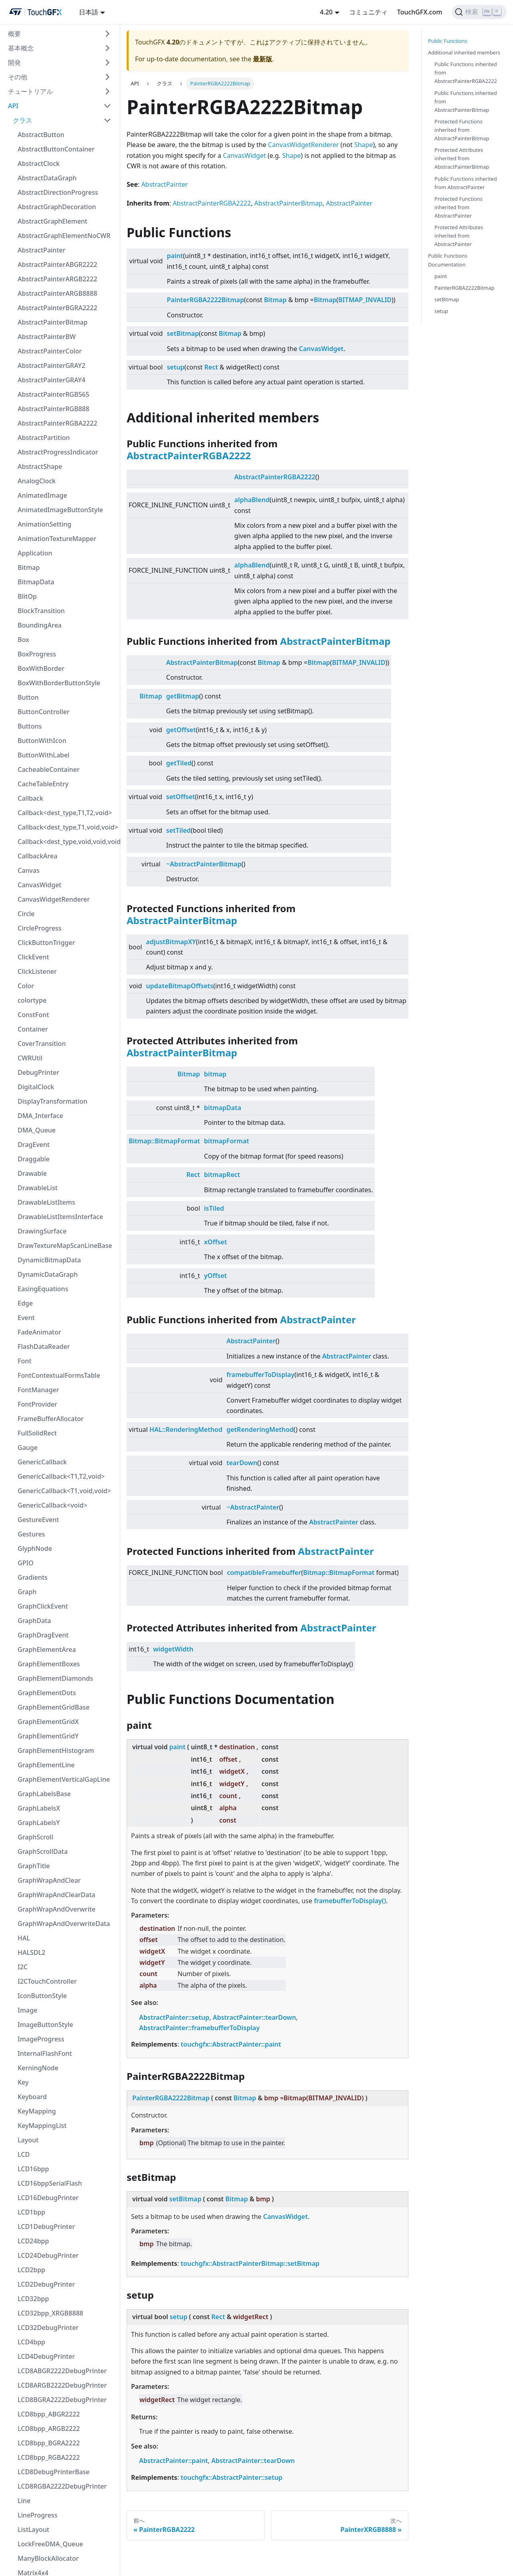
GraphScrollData (43, 1851)
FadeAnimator (39, 1332)
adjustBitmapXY (171, 941)
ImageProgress (41, 2039)
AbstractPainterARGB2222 (57, 279)
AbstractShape (40, 466)
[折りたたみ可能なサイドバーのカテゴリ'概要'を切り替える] (107, 33)
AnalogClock (37, 480)
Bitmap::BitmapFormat (164, 1141)
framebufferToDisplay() (350, 1900)
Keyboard (32, 2096)
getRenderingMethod (260, 1429)
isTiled (214, 1208)
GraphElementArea (47, 1649)
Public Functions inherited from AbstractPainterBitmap (465, 101)
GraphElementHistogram (56, 1750)
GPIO (26, 1563)
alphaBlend (252, 499)
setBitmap (183, 333)
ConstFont (33, 1014)
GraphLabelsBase (44, 1793)
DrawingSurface (42, 1231)
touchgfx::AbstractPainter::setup (232, 2477)
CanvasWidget (39, 884)
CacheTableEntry (43, 783)
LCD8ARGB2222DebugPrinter (62, 2385)
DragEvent (34, 1144)
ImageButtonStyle (45, 2024)
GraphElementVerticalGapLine (64, 1779)
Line (24, 2500)
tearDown (241, 1462)
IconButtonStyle (42, 1995)
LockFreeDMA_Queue (50, 2544)
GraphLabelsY (39, 1822)
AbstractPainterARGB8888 (57, 293)
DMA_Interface (40, 1115)
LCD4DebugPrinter (46, 2356)
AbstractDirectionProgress (58, 192)
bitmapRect (222, 1174)
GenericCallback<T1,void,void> (64, 1490)
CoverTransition (42, 1043)
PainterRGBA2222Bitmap (205, 299)
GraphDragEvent (43, 1635)
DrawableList (38, 1187)
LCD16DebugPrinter (48, 2197)
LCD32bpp (33, 2298)
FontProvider (37, 1404)
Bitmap (29, 567)
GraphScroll (35, 1837)
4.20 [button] (326, 12)
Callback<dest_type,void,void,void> (67, 841)
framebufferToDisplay (260, 1374)
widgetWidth (173, 1649)
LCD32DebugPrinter (48, 2327)
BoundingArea (40, 625)
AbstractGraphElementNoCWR (64, 235)
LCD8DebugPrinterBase (54, 2471)
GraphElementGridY (48, 1736)
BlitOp (27, 596)
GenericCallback (42, 1462)
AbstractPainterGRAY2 (51, 365)
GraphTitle (34, 1865)
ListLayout (33, 2529)
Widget (255, 155)
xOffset (215, 1242)
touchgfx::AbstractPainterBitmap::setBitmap (250, 2263)
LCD (24, 2154)
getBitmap (182, 696)
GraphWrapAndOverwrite (56, 1909)
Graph (27, 1591)
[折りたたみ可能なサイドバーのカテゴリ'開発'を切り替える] (107, 62)
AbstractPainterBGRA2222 (57, 307)
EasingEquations (43, 1288)
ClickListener (37, 971)
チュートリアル (30, 91)
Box (23, 639)
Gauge (28, 1447)
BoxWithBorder (41, 668)
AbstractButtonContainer (56, 149)
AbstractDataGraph (47, 178)
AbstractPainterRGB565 (53, 394)
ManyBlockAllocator (48, 2558)
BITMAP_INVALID (365, 299)
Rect (211, 367)
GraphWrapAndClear (49, 1880)
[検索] (479, 12)
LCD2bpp (31, 2269)
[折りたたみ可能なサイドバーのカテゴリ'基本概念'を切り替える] (107, 48)
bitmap (215, 1074)
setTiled (178, 830)
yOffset (215, 1275)
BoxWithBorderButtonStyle (59, 682)
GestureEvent (38, 1519)
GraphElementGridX (48, 1721)
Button (28, 697)
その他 (17, 77)
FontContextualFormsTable (59, 1375)
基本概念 (21, 48)
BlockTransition (41, 610)
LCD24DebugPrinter (48, 2255)
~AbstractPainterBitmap (204, 864)
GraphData (34, 1620)
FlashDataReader (44, 1346)
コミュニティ (368, 12)
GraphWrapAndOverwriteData (64, 1923)
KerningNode (38, 2067)
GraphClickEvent (43, 1606)
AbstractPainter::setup (174, 2017)
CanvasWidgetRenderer (54, 899)
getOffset (181, 729)
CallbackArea (37, 856)
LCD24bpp (33, 2241)
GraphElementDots (47, 1692)
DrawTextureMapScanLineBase (65, 1245)
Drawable (32, 1173)
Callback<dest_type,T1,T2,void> (65, 812)
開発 (14, 62)
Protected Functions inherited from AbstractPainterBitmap (461, 130)
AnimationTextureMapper (57, 538)
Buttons (30, 726)
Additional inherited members (464, 52)
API (13, 105)
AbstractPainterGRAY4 (51, 379)
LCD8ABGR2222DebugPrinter (62, 2370)
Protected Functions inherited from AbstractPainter (458, 207)
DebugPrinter (38, 1072)
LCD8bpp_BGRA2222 (49, 2443)
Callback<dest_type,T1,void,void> (67, 827)
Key (23, 2082)
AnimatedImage (42, 495)
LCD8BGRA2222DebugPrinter (62, 2399)
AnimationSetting (44, 524)
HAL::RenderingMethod (185, 1429)
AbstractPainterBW (47, 336)
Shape (363, 144)
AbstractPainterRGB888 (53, 408)
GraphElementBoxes (49, 1663)
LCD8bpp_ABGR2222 (49, 2414)
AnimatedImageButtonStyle (60, 509)
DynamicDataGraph (48, 1274)
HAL (24, 1938)
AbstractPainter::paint (173, 2460)
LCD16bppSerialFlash (50, 2183)
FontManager (38, 1389)
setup (175, 367)
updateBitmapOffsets (179, 985)
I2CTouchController (47, 1981)
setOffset (180, 796)
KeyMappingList (42, 2125)
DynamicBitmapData (49, 1260)
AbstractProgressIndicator (58, 452)
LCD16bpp (33, 2168)
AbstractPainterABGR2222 (57, 264)
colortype (32, 1000)
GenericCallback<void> (52, 1505)
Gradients (33, 1577)
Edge (25, 1303)
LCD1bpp (31, 2212)
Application (35, 553)
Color (26, 985)
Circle (26, 913)
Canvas (29, 870)
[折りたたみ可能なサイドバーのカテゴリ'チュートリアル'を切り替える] (107, 91)
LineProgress (37, 2515)
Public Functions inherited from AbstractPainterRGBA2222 (465, 73)
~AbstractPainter (252, 1507)
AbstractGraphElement (52, 221)
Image (27, 2010)
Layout (28, 2140)
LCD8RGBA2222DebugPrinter (62, 2486)
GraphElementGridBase (53, 1707)
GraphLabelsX (39, 1808)
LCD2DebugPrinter (46, 2284)
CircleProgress (39, 928)
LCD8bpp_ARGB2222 (49, 2428)
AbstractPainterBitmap (52, 322)
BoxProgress (37, 654)
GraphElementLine (46, 1764)
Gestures (31, 1534)
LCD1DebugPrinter (46, 2226)
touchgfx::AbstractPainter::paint (231, 2044)
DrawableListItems (46, 1202)
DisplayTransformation (52, 1101)
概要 (14, 33)
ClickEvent (33, 957)
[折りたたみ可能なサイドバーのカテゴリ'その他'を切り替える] (107, 77)
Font (24, 1361)
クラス (22, 120)
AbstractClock (39, 163)
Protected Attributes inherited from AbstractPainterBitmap (461, 158)
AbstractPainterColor (50, 351)
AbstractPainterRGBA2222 (57, 423)
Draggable (34, 1159)
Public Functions (447, 40)
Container (33, 1029)
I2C (23, 1966)
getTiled (179, 763)
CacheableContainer (49, 769)
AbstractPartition (44, 437)
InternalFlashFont (45, 2053)
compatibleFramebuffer (264, 1572)
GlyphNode (35, 1548)
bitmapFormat (226, 1141)
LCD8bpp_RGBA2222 (49, 2457)
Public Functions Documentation (447, 260)
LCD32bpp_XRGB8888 (50, 2313)
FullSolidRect (37, 1433)
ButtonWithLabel (43, 755)
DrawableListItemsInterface (60, 1216)
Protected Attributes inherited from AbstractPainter (458, 236)
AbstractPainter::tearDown (254, 2017)
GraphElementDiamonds (55, 1678)
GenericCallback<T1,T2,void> (61, 1476)
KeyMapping (37, 2111)
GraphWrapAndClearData (56, 1894)
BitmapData (36, 581)
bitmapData (222, 1107)
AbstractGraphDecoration (57, 206)
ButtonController (43, 711)
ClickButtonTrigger (46, 942)
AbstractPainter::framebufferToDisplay (199, 2027)
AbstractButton (41, 134)
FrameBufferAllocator (51, 1418)
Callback (30, 798)
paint (175, 255)
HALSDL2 (31, 1952)
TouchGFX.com (419, 12)
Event (26, 1317)
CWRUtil (30, 1058)
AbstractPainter (41, 250)
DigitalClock (36, 1086)
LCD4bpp (31, 2342)
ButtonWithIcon (42, 740)
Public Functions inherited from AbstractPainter (465, 183)
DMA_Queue (37, 1130)
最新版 (262, 59)
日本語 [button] (88, 12)
